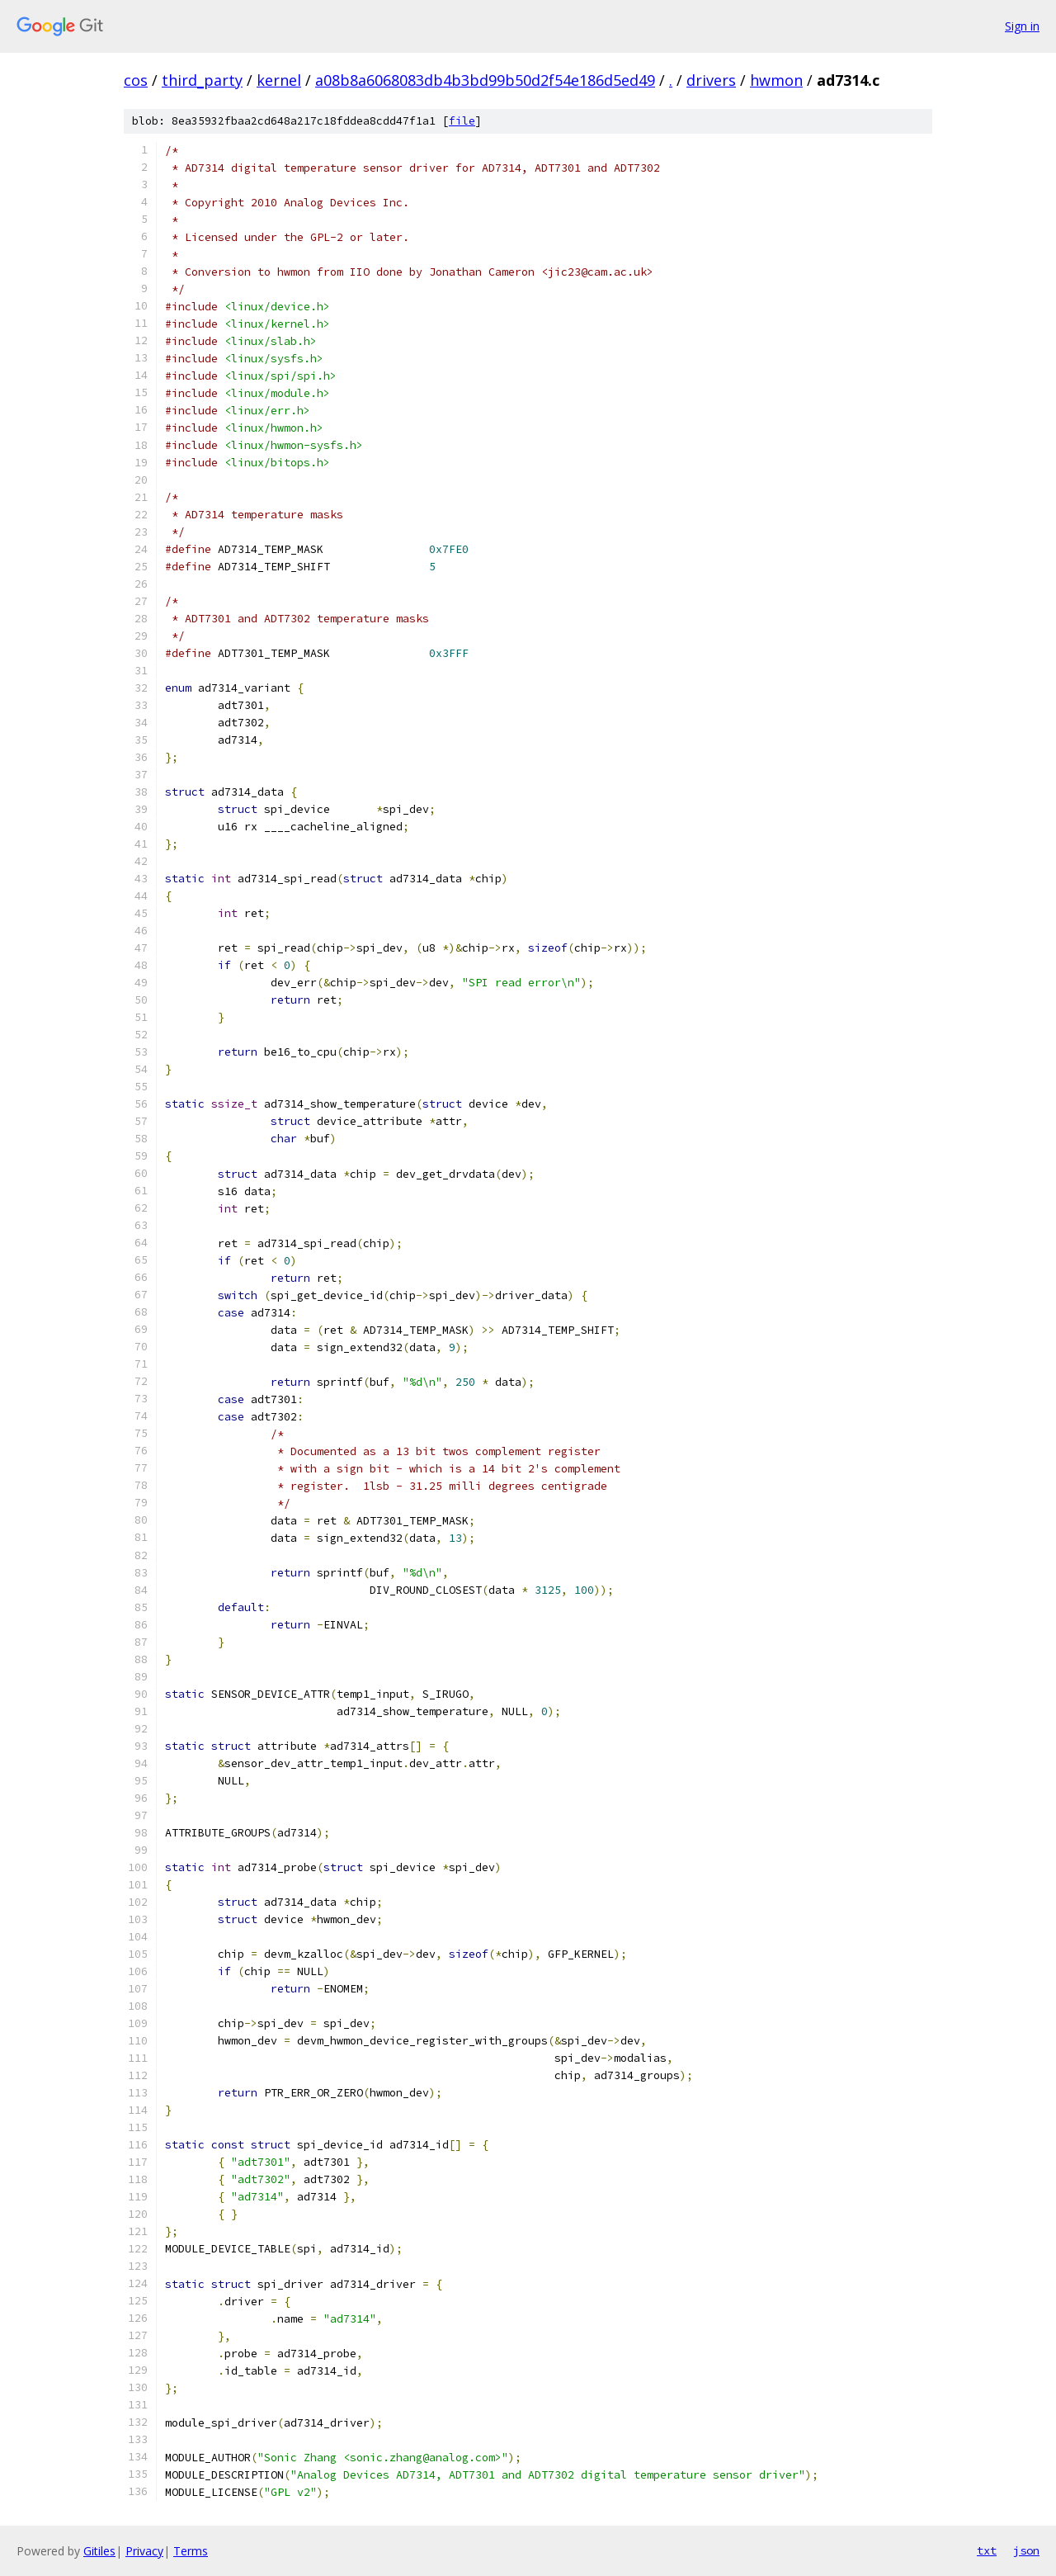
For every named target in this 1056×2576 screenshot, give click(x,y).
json (1026, 2550)
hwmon (776, 80)
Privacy (144, 2551)
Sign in (1022, 26)
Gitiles (99, 2551)
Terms (190, 2551)
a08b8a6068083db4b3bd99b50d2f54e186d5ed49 (485, 80)
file (462, 121)
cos (136, 80)
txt (987, 2550)
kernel (279, 80)
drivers (711, 80)
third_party (202, 80)
